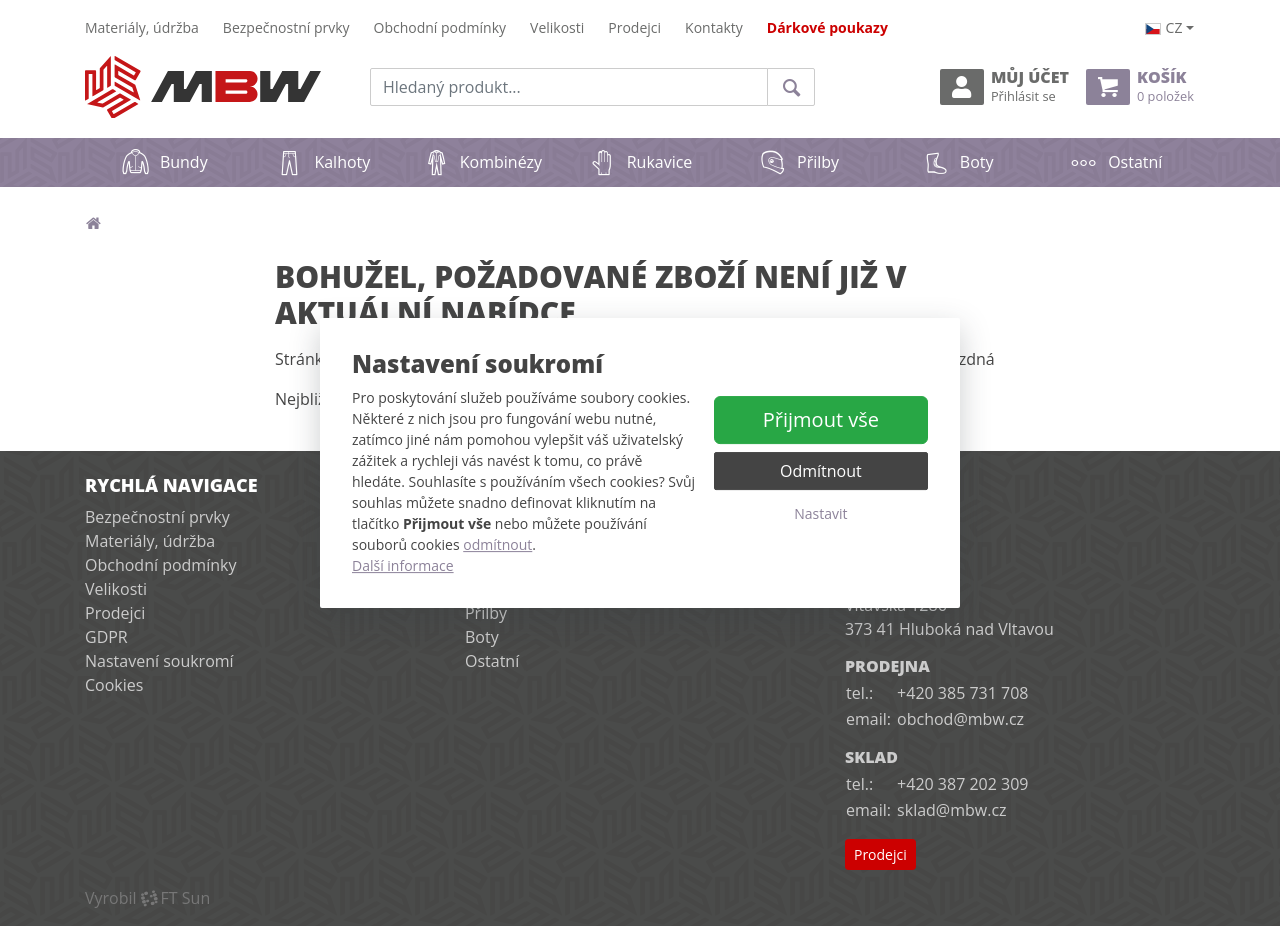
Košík (1140, 86)
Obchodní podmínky (440, 27)
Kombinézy (481, 162)
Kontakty (714, 27)
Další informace (403, 565)
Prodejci (634, 27)
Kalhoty (322, 162)
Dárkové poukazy (827, 27)
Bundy (164, 162)
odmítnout (497, 544)
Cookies (114, 685)
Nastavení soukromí (159, 661)
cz (1164, 27)
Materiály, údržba (142, 27)
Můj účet (1004, 86)
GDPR (106, 637)
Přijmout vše (821, 419)
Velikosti (557, 27)
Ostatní (1115, 162)
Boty (957, 162)
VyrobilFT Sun (147, 898)
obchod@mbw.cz (960, 719)
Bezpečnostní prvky (286, 27)
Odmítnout (821, 471)
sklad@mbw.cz (951, 810)
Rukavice (640, 162)
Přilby (798, 162)
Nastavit (820, 513)
